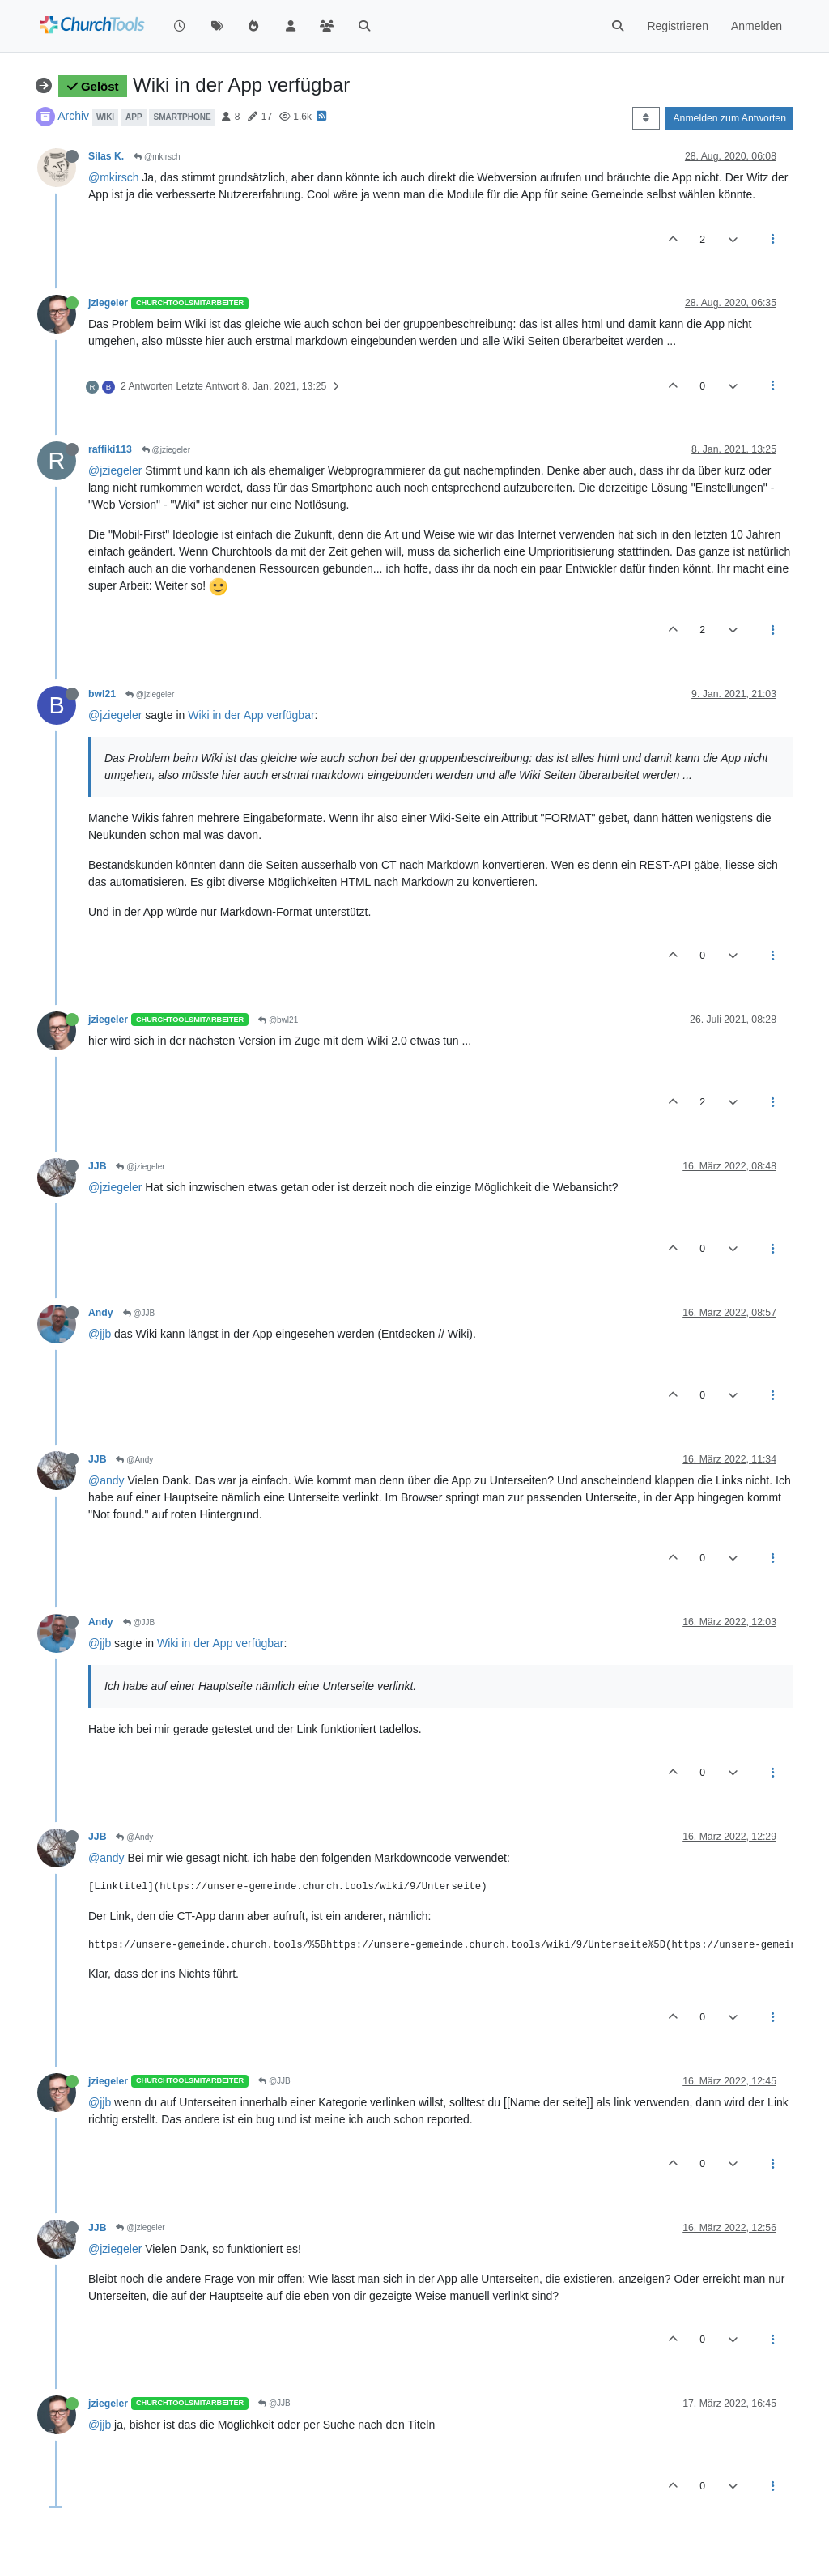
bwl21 (102, 694)
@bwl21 (278, 1019)
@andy (106, 1480)
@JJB (139, 1313)
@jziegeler (166, 449)
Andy (100, 1312)
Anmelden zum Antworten (729, 118)
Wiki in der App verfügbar (251, 715)
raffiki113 (110, 449)
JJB (97, 1166)
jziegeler (108, 303)
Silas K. (106, 156)
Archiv (73, 115)
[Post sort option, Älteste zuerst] (645, 118)
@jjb (99, 1333)
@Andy (134, 1459)
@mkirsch (157, 156)
